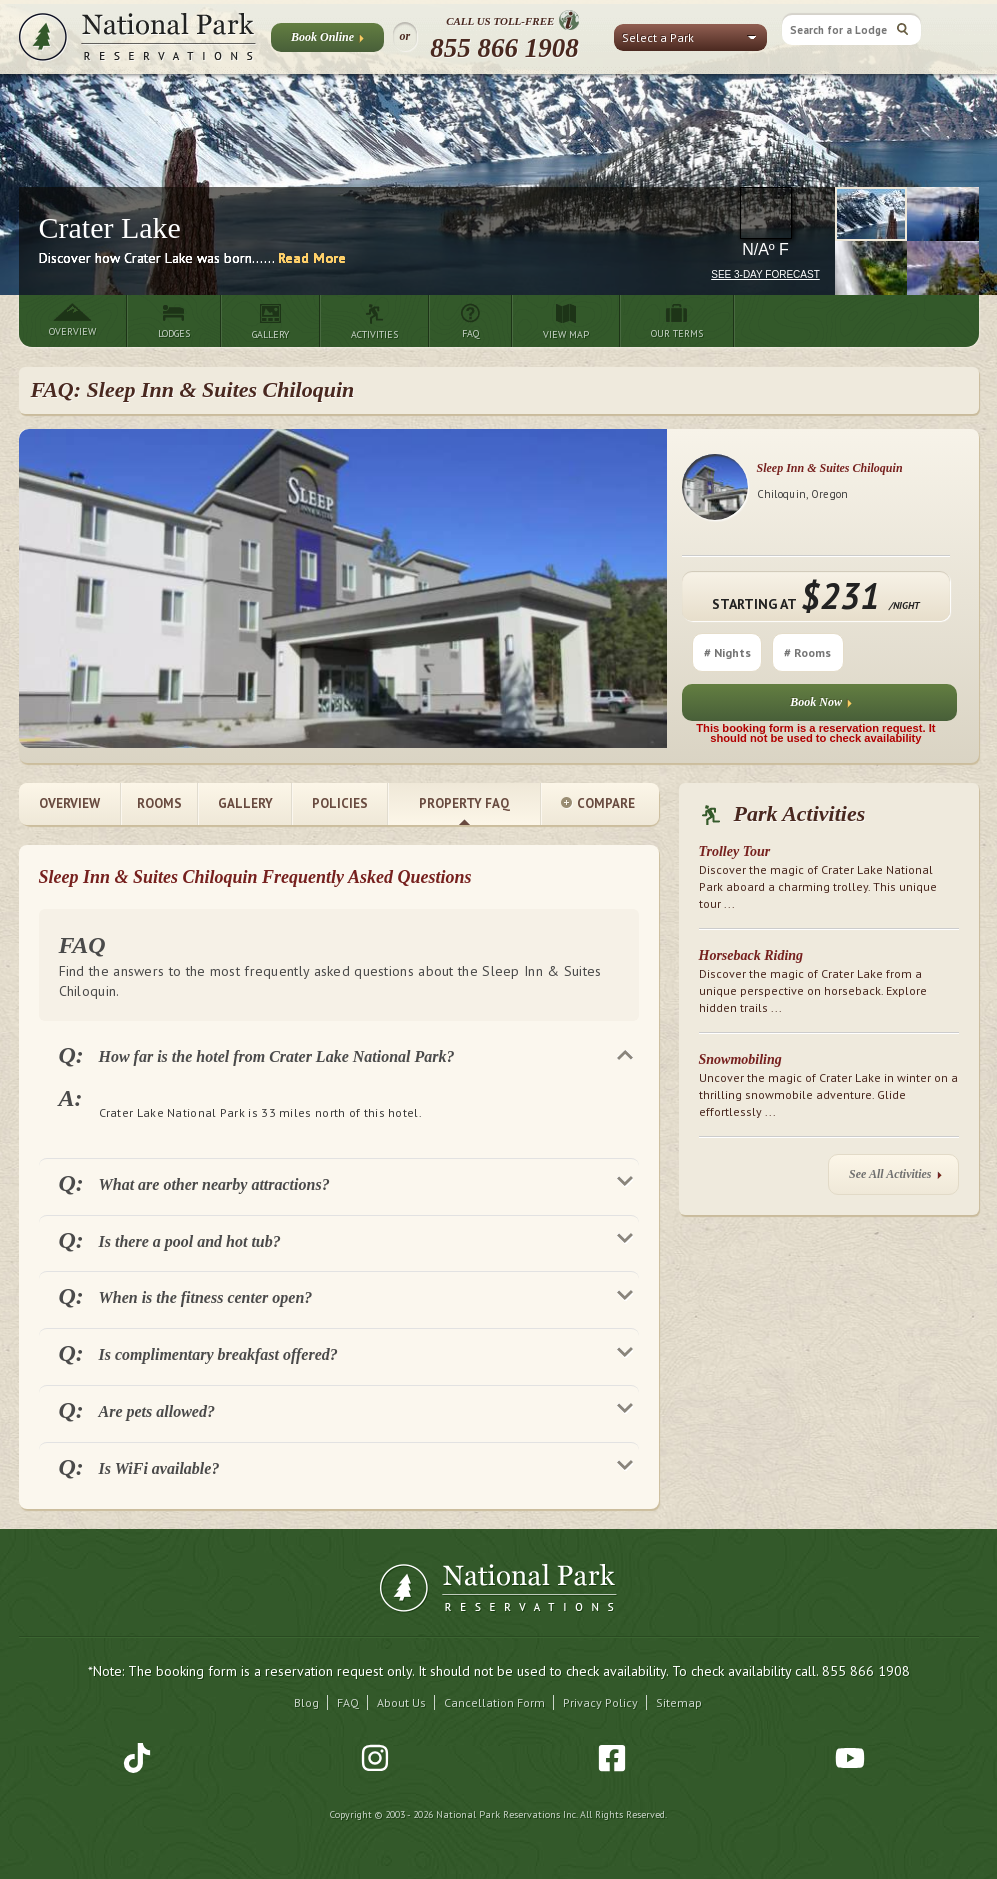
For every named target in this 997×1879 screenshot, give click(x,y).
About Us (401, 1702)
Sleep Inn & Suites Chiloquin (830, 468)
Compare (598, 804)
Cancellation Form (494, 1702)
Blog (306, 1702)
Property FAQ (464, 803)
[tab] (339, 1054)
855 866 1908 (504, 48)
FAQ (348, 1702)
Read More (312, 258)
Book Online (327, 41)
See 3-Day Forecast (765, 274)
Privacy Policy (600, 1702)
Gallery (245, 803)
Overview (69, 803)
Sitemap (679, 1702)
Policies (340, 803)
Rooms (159, 803)
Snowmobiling (740, 1059)
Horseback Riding (751, 955)
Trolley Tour (735, 851)
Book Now (821, 706)
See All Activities (895, 1178)
